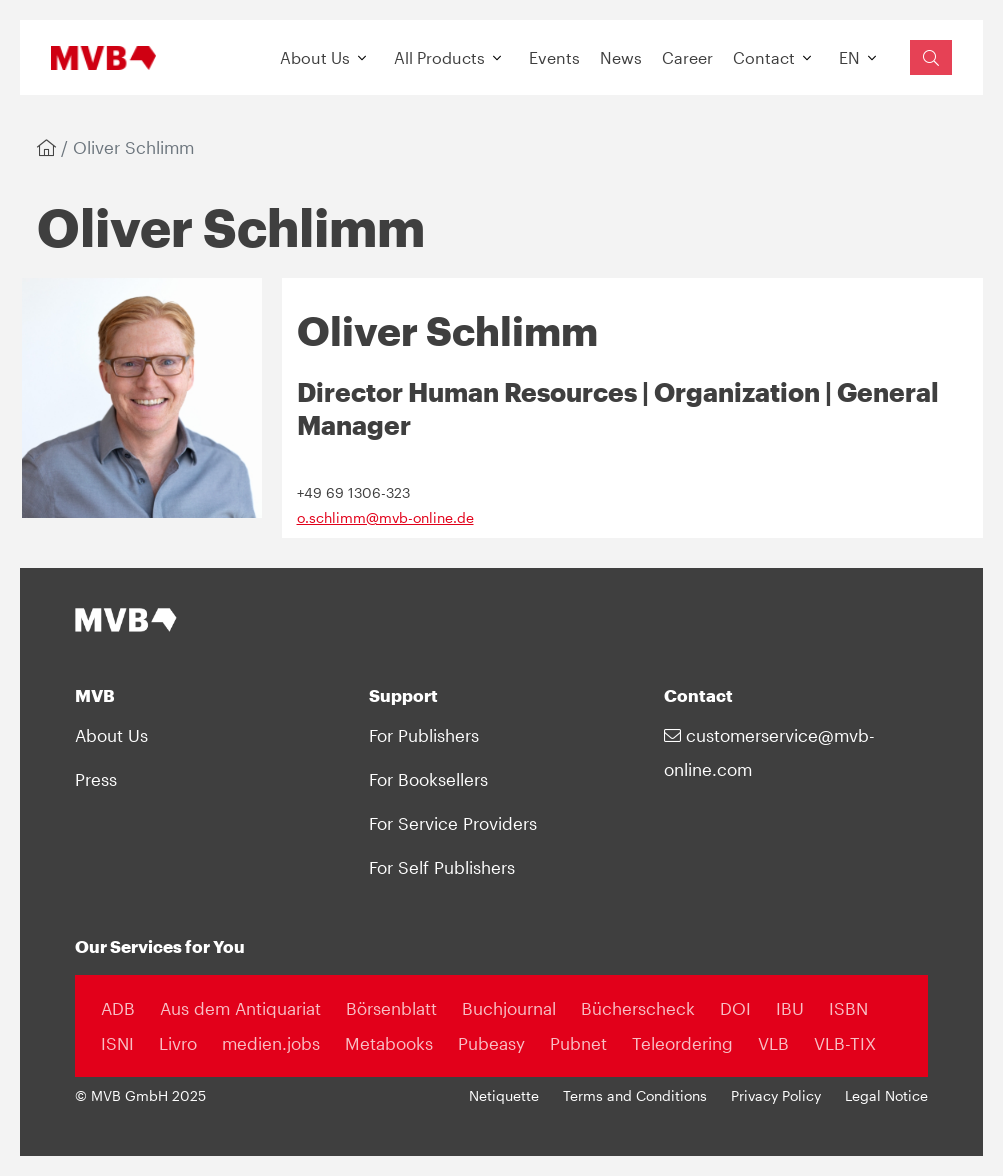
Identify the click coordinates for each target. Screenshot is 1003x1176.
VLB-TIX (845, 1043)
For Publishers (424, 735)
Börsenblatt (391, 1008)
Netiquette (504, 1096)
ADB (118, 1008)
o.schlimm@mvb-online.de (385, 518)
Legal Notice (886, 1096)
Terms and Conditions (635, 1096)
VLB (773, 1043)
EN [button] (849, 57)
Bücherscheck (638, 1008)
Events (554, 57)
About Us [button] (315, 57)
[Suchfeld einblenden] (931, 57)
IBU (790, 1008)
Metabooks (389, 1043)
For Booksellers (428, 779)
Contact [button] (764, 57)
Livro (178, 1043)
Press (96, 779)
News (621, 57)
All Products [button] (439, 57)
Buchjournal (509, 1008)
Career (687, 57)
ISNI (117, 1043)
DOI (735, 1008)
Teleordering (682, 1043)
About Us (111, 735)
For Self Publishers (442, 867)
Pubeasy (491, 1043)
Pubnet (578, 1043)
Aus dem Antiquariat (240, 1008)
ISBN (848, 1008)
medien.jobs (271, 1043)
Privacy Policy (776, 1096)
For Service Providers (453, 823)
